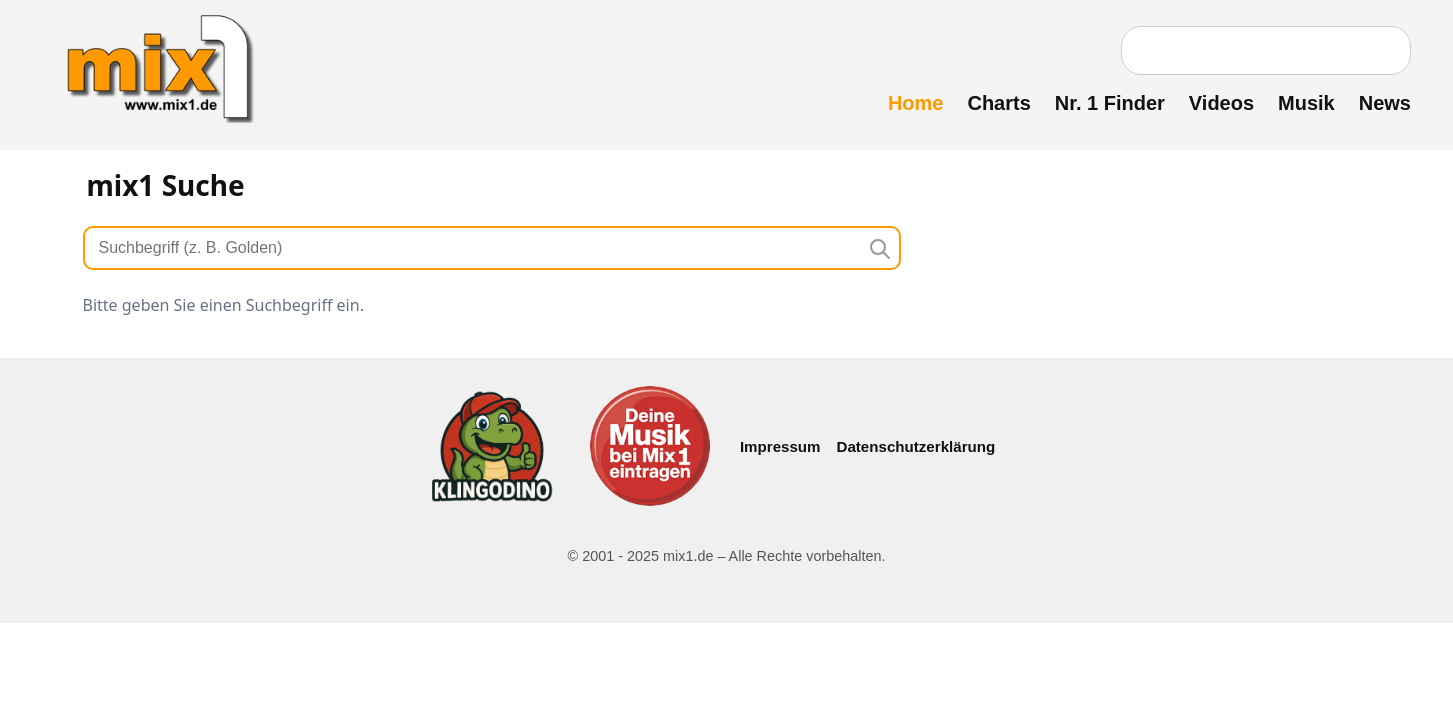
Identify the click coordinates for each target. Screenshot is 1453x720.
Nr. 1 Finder (1110, 103)
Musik (1306, 103)
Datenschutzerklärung (916, 446)
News (1385, 103)
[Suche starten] (879, 248)
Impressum (780, 446)
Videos (1221, 103)
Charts (998, 103)
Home (916, 103)
